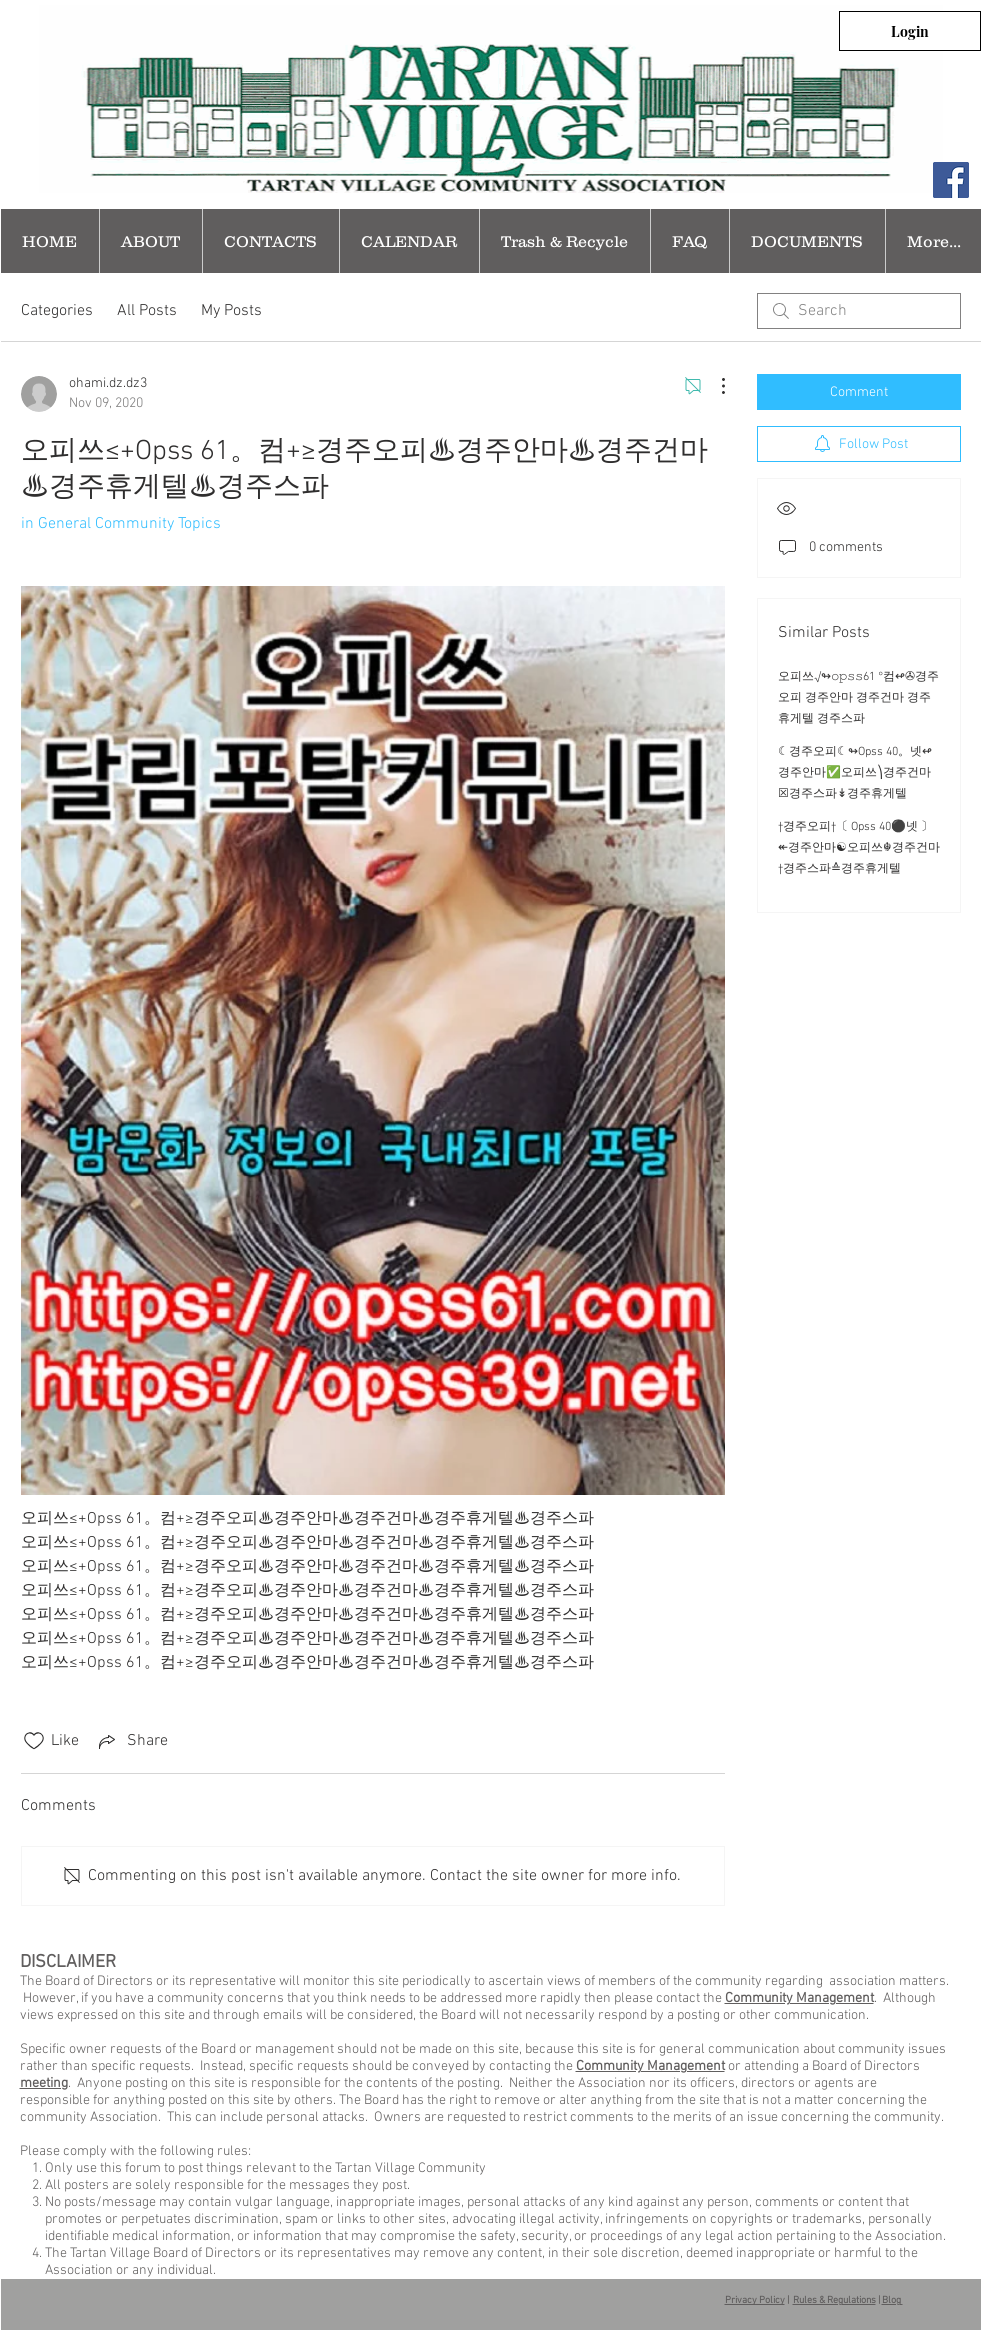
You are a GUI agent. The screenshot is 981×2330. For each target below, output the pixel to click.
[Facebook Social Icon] (951, 180)
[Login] (910, 31)
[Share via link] (131, 1741)
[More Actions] (713, 386)
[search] (859, 311)
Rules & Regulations (834, 2300)
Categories (57, 311)
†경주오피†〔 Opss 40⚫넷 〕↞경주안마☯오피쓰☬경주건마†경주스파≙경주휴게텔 (859, 848)
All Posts (147, 311)
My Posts (231, 311)
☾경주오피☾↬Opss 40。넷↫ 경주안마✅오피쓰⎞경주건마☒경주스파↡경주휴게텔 (855, 773)
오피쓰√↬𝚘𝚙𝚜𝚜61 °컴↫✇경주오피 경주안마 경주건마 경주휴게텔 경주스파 (858, 698)
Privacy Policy (755, 2300)
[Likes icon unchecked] (34, 1741)
